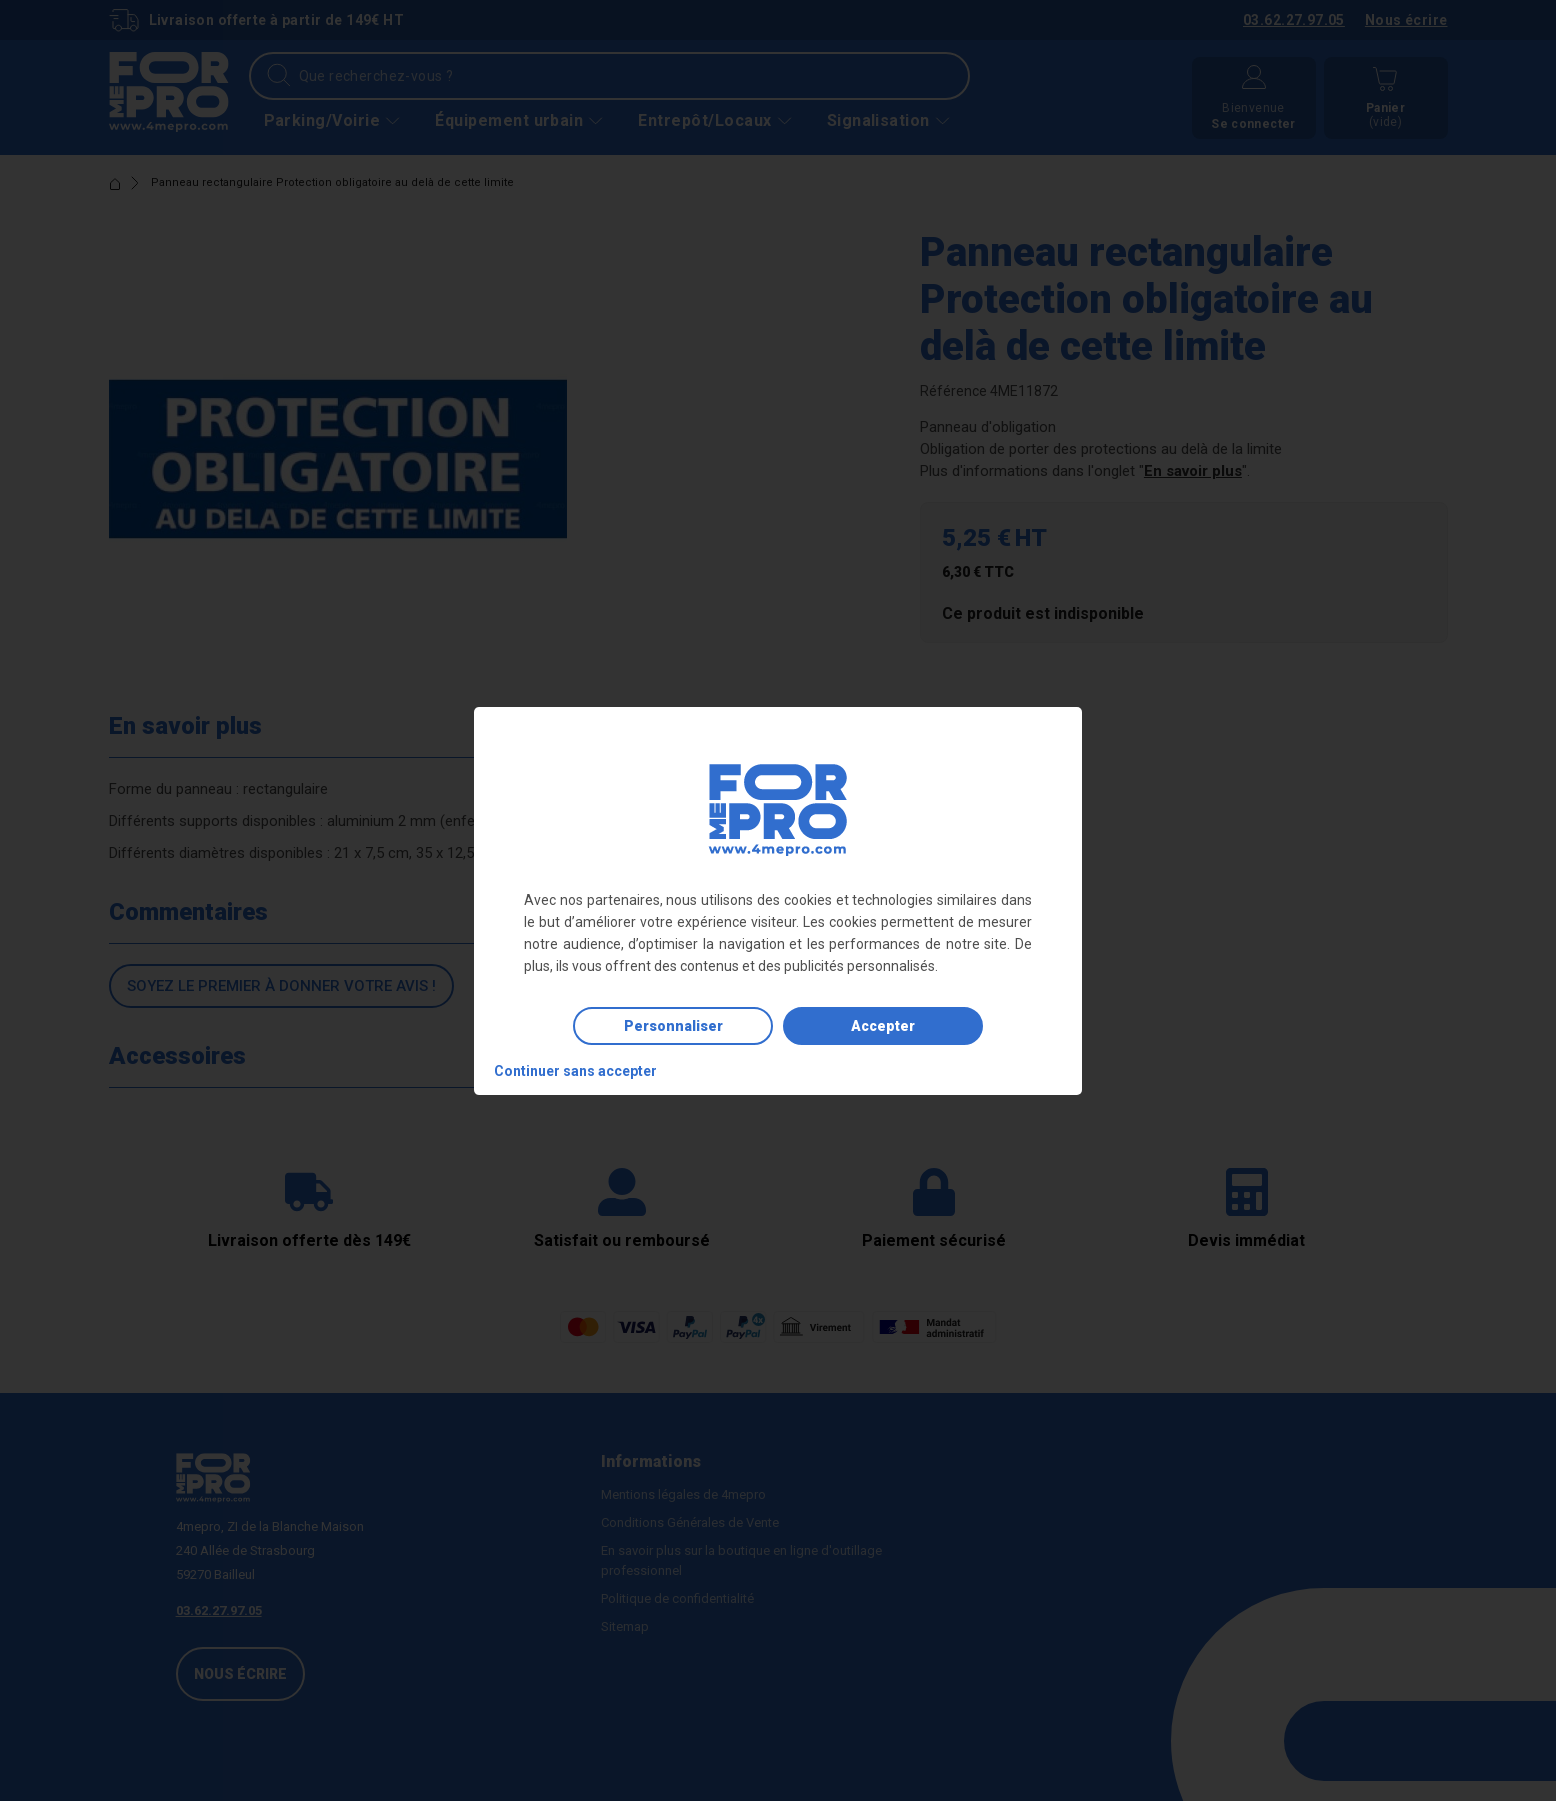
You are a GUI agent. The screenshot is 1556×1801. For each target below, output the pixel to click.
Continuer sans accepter (575, 1071)
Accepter (883, 1026)
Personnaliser (673, 1026)
